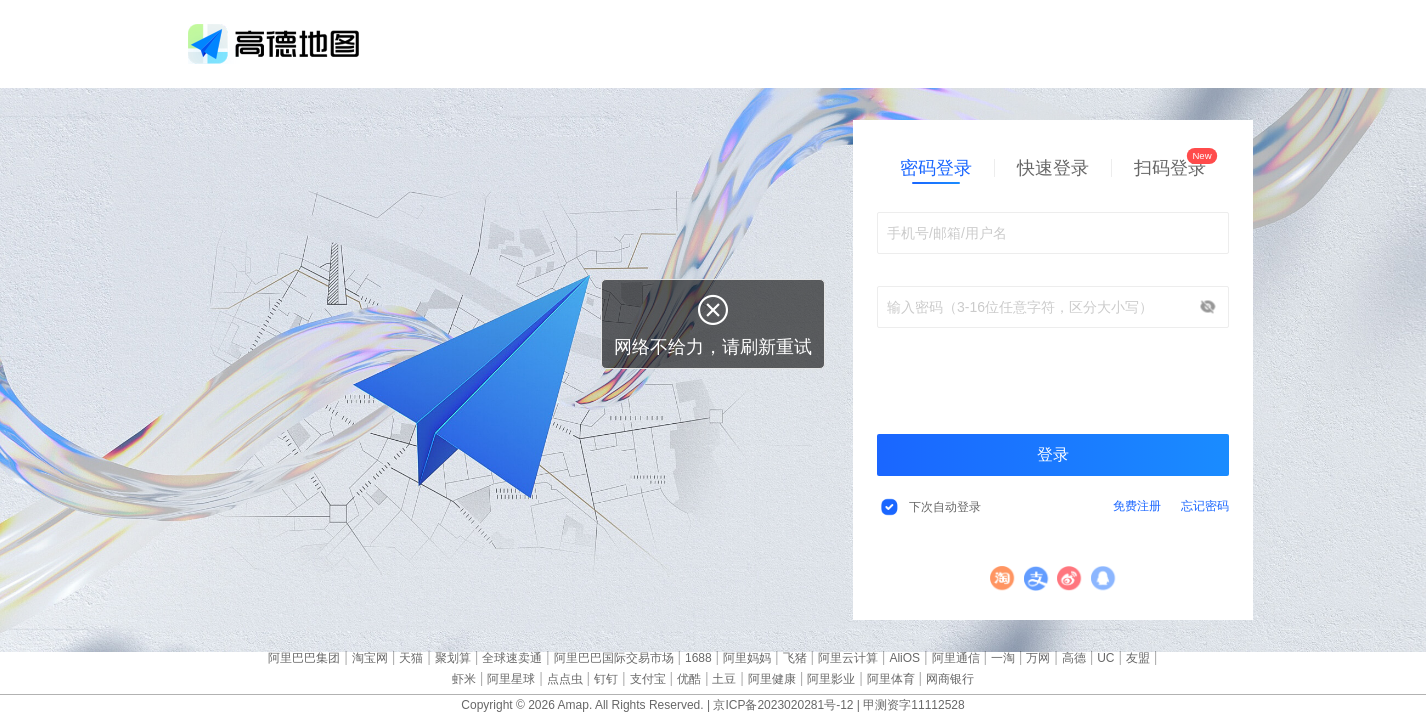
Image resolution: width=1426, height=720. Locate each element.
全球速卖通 (512, 658)
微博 (1069, 578)
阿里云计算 (848, 658)
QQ (1103, 578)
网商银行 (950, 679)
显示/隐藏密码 (1208, 307)
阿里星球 (511, 679)
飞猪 (795, 658)
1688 (698, 658)
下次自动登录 (945, 507)
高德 (1074, 658)
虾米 (464, 679)
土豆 (724, 679)
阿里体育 (891, 679)
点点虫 (565, 679)
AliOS (904, 658)
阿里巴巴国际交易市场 (614, 658)
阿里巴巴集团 (304, 658)
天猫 (411, 658)
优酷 (689, 679)
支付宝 (1036, 578)
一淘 (1003, 658)
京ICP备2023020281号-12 (783, 705)
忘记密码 (1205, 506)
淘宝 (1002, 578)
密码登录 (936, 168)
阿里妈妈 (747, 658)
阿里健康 (772, 679)
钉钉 (606, 679)
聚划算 (453, 658)
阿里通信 (956, 658)
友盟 (1138, 658)
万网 (1038, 658)
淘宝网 (370, 658)
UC (1105, 658)
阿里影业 (831, 679)
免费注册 (1137, 506)
